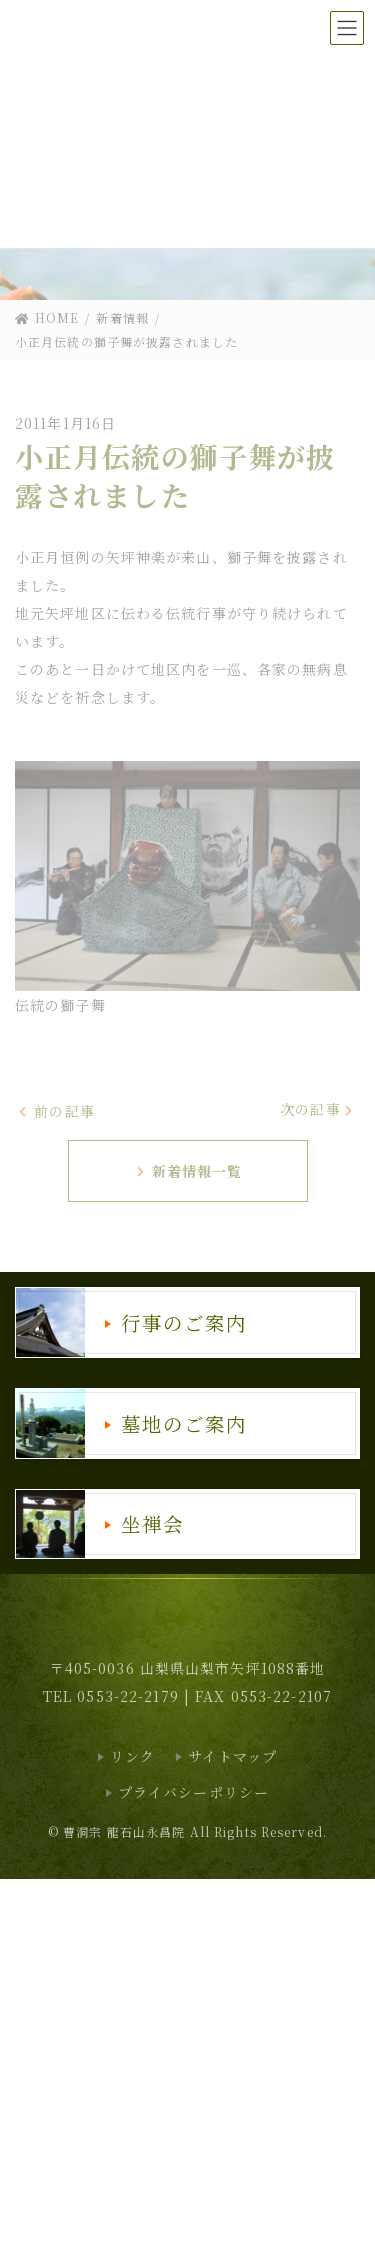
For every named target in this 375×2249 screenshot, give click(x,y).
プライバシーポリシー (193, 1792)
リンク (132, 1756)
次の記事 (317, 1109)
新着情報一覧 (189, 1171)
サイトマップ (232, 1756)
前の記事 (56, 1110)
